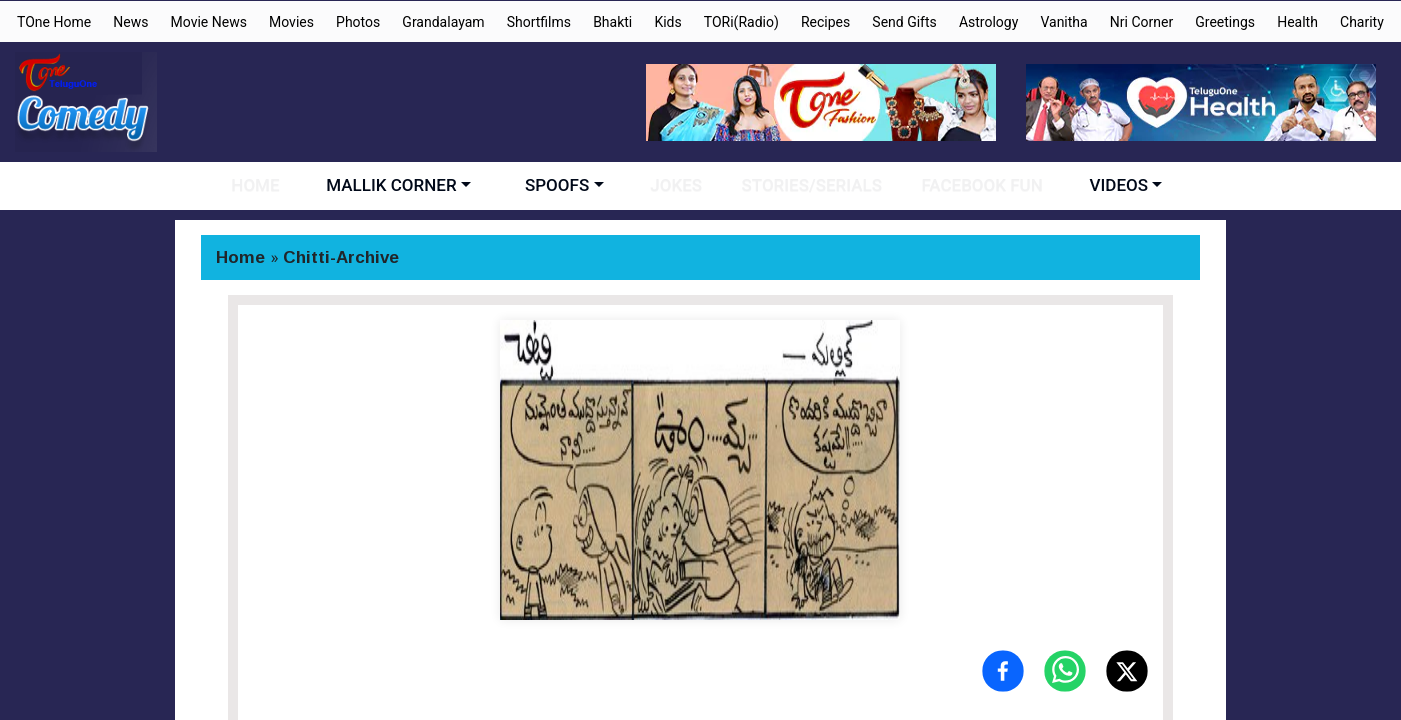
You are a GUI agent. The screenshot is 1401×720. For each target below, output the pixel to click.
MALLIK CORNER (401, 185)
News (130, 22)
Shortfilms (539, 22)
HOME (270, 185)
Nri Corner (1141, 22)
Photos (358, 22)
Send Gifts (904, 22)
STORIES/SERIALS (807, 185)
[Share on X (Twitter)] (1127, 671)
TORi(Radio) (741, 22)
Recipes (825, 22)
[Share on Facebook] (1003, 671)
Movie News (209, 22)
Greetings (1225, 22)
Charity (1362, 22)
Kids (667, 22)
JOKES (681, 185)
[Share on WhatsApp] (1065, 671)
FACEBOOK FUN (967, 185)
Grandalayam (443, 22)
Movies (291, 22)
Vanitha (1063, 22)
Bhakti (612, 22)
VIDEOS (1100, 185)
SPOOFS (566, 185)
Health (1297, 22)
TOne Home (54, 22)
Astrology (988, 22)
